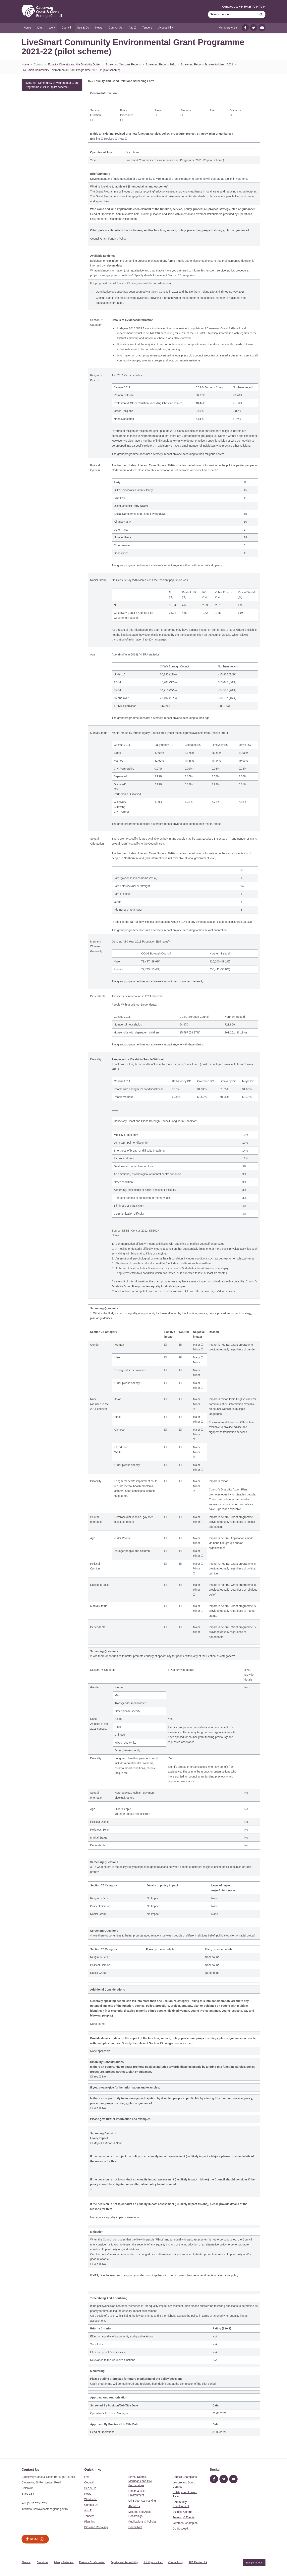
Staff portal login (254, 2562)
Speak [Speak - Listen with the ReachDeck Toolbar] (34, 2539)
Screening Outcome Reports (123, 64)
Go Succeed (180, 2528)
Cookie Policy (175, 2562)
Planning (89, 2521)
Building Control (182, 2511)
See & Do (90, 2488)
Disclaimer (42, 2562)
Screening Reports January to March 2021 (207, 64)
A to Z (88, 2510)
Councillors (135, 2527)
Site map (26, 2562)
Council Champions (185, 2476)
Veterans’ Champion (185, 2523)
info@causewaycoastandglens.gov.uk (45, 2509)
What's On (90, 2499)
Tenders (89, 2516)
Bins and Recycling (96, 2527)
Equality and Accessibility (124, 2562)
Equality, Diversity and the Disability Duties (74, 64)
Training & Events (184, 2517)
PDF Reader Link (198, 2562)
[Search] (232, 14)
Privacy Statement (64, 2562)
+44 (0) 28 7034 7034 (35, 2503)
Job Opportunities (153, 2562)
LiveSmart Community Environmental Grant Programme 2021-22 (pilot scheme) (71, 70)
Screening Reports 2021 (161, 64)
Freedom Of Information (92, 2562)
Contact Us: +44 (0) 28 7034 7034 (243, 6)
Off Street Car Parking (142, 2500)
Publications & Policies (142, 2521)
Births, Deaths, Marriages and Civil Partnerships (140, 2481)
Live (86, 2476)
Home (25, 64)
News (87, 2493)
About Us (134, 2506)
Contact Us (91, 2504)
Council (38, 64)
